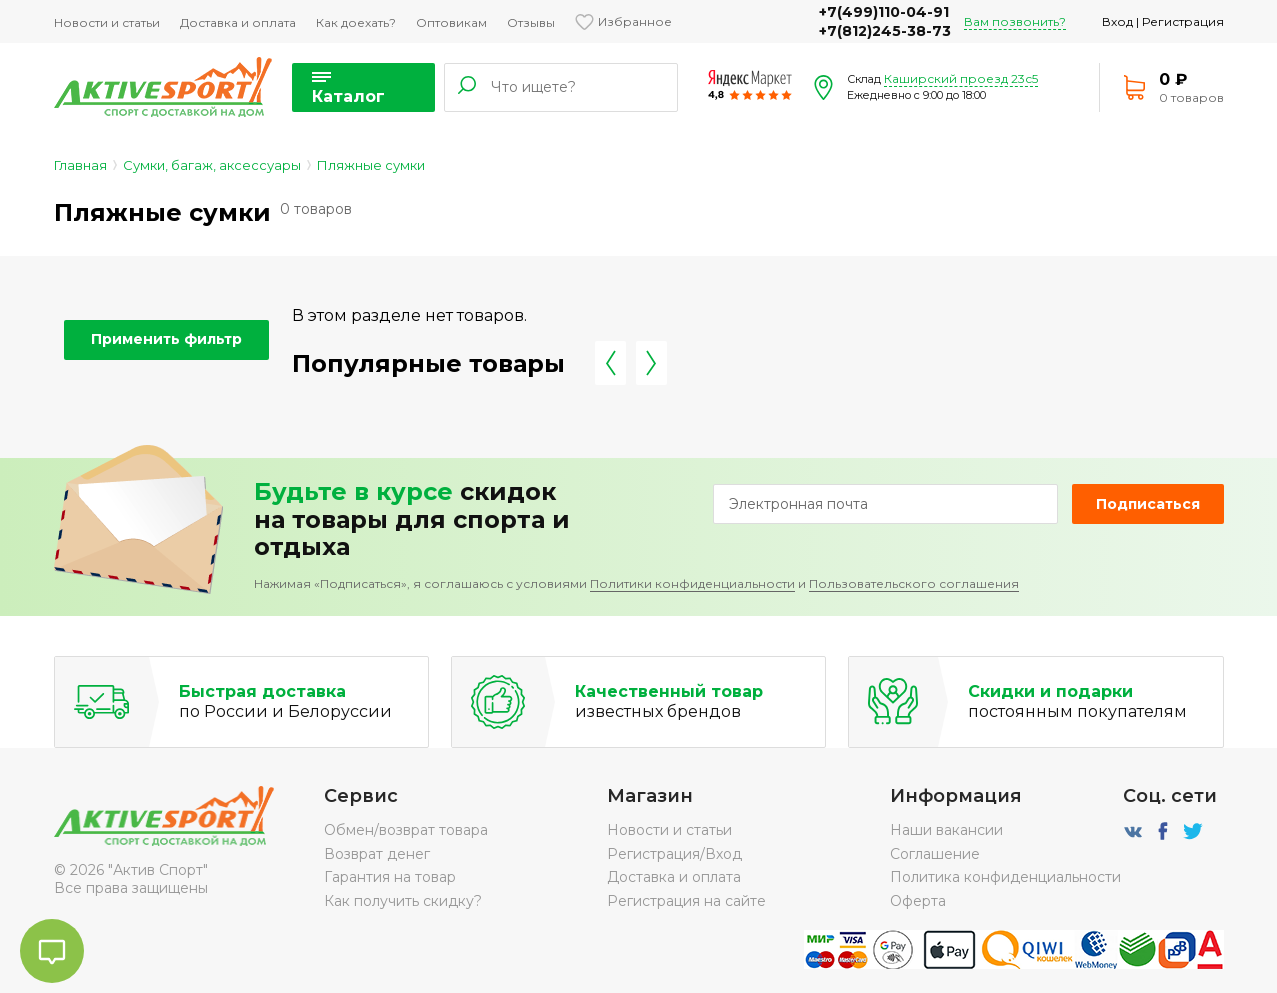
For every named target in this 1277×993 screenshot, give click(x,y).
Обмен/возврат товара (406, 830)
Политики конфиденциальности (692, 583)
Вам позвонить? (1015, 21)
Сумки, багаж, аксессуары (212, 165)
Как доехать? (356, 22)
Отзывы (531, 22)
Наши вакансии (946, 830)
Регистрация (1183, 21)
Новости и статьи (107, 22)
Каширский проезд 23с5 (961, 78)
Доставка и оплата (238, 22)
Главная (80, 165)
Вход (1117, 21)
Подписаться (1148, 504)
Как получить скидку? (403, 901)
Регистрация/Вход (674, 854)
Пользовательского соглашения (914, 583)
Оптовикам (451, 22)
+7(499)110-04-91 (884, 12)
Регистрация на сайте (686, 901)
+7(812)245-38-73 (885, 31)
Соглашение (935, 854)
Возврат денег (377, 854)
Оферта (918, 901)
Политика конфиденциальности (1005, 877)
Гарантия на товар (390, 877)
